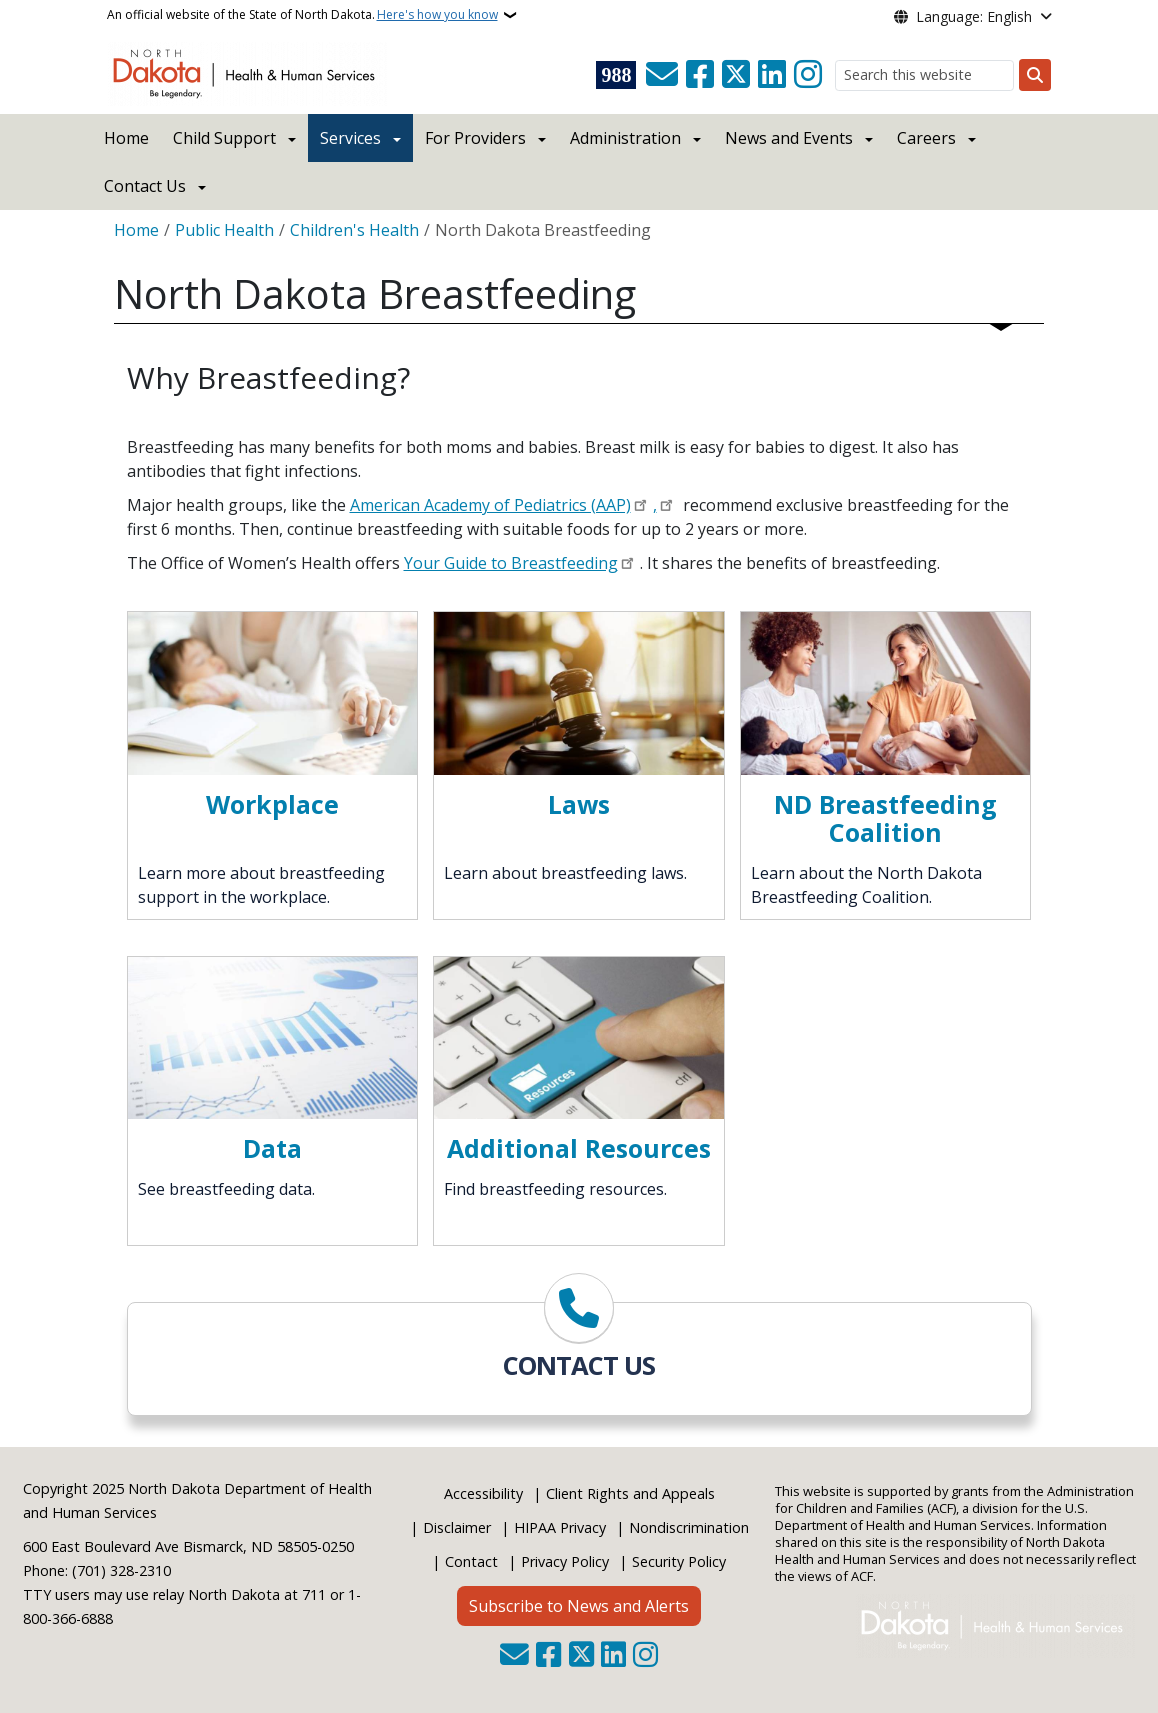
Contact (471, 1561)
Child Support (224, 138)
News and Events (789, 138)
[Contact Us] (662, 75)
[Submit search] (1035, 75)
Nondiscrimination (689, 1527)
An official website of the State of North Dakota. (302, 15)
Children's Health (354, 230)
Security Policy (679, 1561)
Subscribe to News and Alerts (579, 1606)
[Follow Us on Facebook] (700, 75)
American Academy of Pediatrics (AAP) (490, 505)
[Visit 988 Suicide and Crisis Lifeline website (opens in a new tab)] (616, 75)
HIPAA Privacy (560, 1527)
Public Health (224, 230)
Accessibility (483, 1493)
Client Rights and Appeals (630, 1493)
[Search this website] (924, 75)
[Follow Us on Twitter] (736, 75)
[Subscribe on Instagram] (808, 75)
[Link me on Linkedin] (772, 75)
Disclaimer (457, 1527)
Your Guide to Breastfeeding (511, 563)
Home (126, 138)
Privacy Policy (565, 1561)
